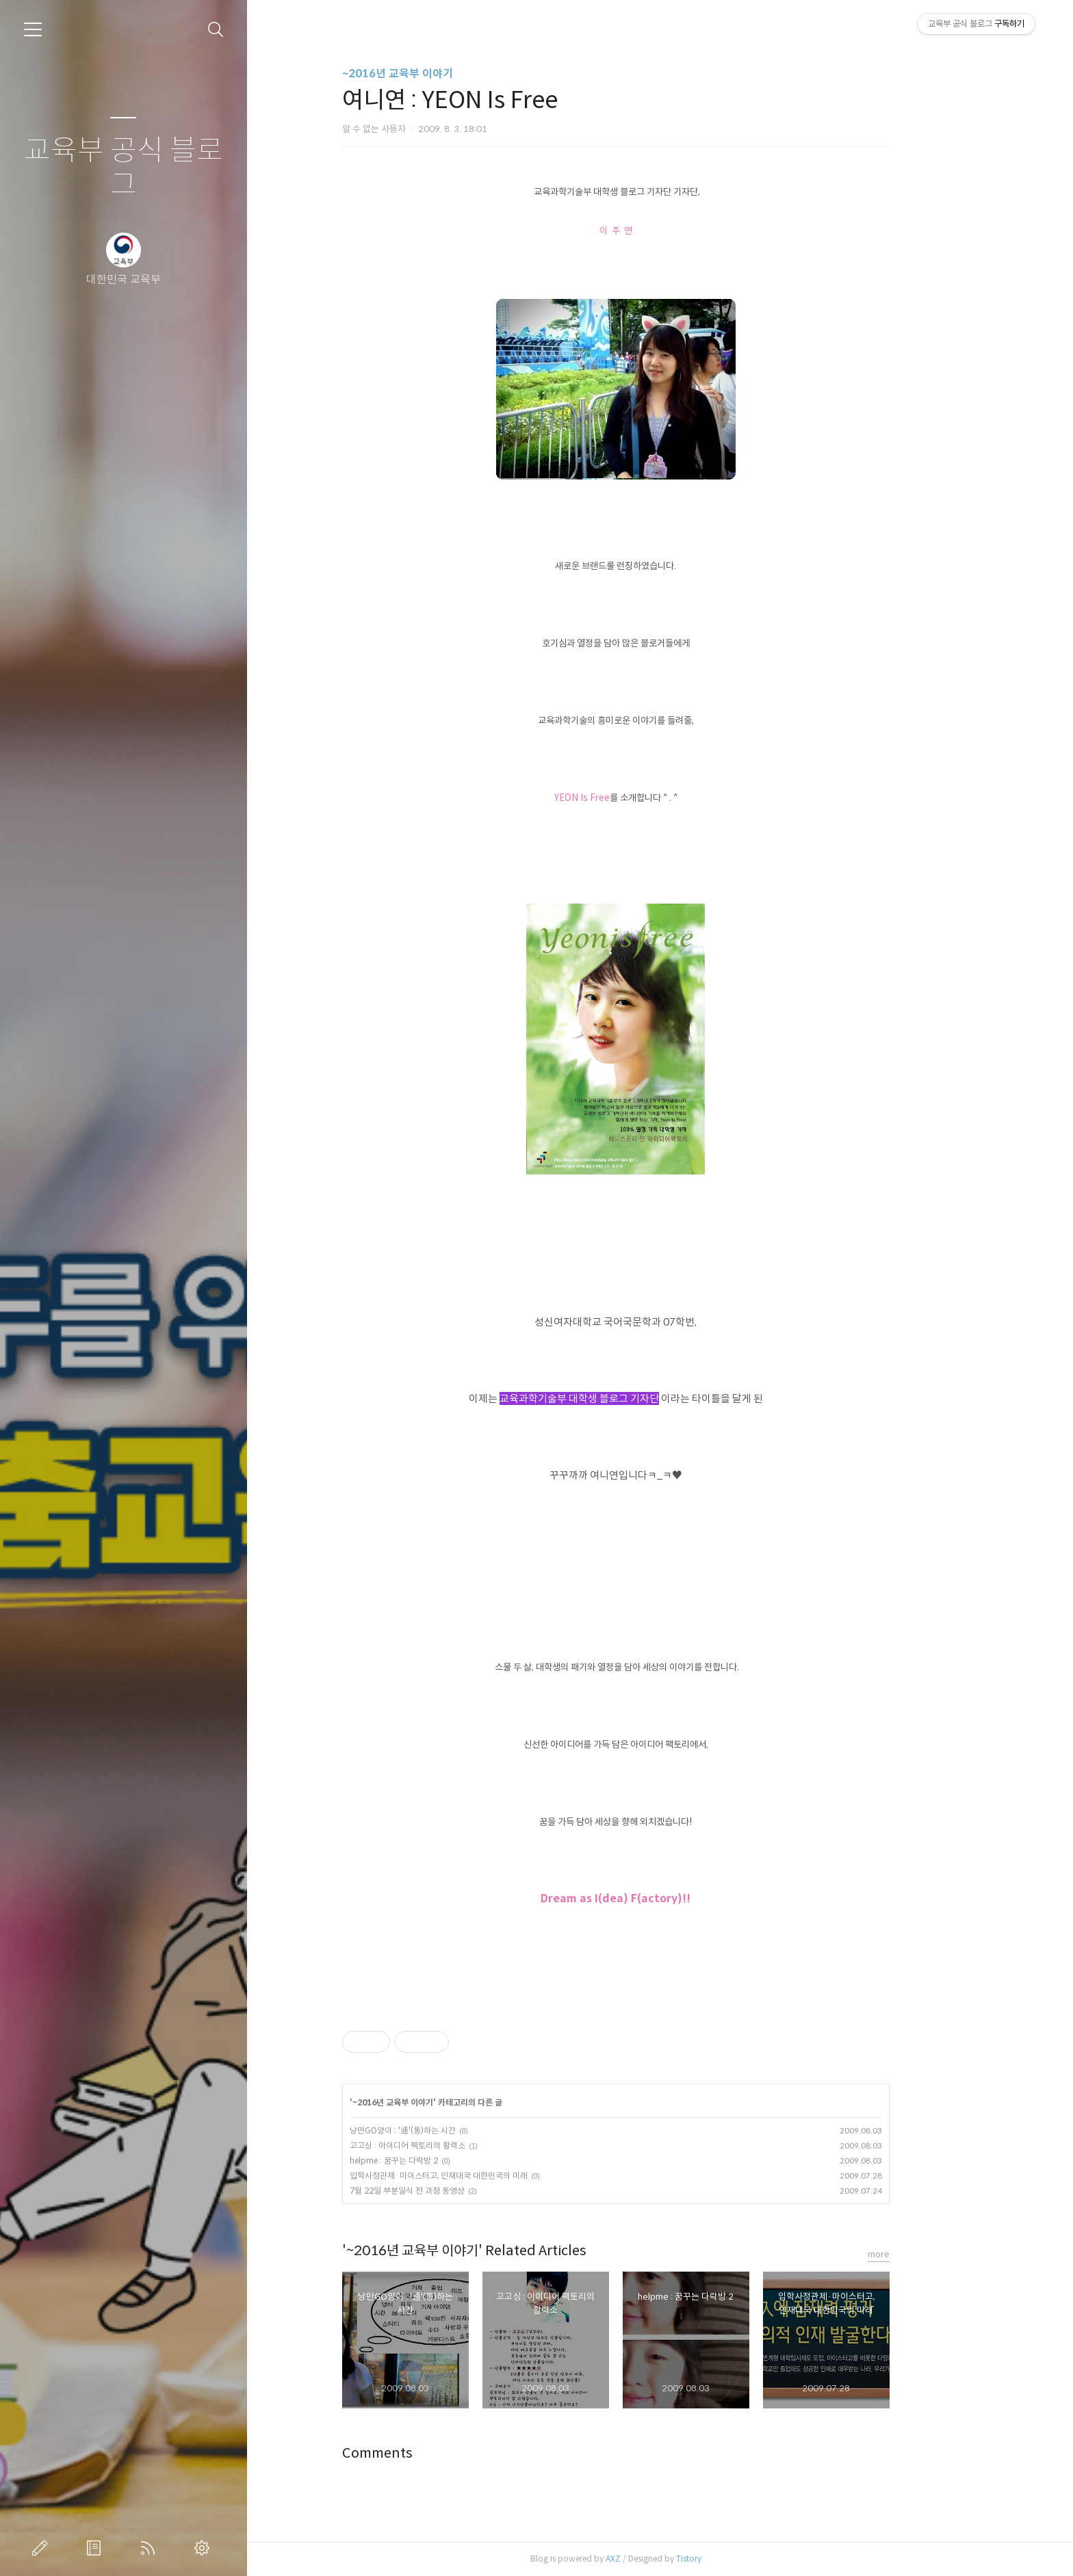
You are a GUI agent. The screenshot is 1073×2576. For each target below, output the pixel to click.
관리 (204, 2548)
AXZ (656, 2558)
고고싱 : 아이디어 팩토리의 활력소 (451, 2145)
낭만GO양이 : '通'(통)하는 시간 (446, 2130)
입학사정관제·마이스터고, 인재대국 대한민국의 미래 (482, 2175)
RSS (150, 2548)
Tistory (732, 2558)
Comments (421, 2453)
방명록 (96, 2548)
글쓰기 (42, 2548)
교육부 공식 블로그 (123, 168)
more (922, 2254)
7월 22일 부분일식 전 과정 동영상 (450, 2190)
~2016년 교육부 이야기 (441, 73)
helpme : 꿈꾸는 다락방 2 (437, 2160)
